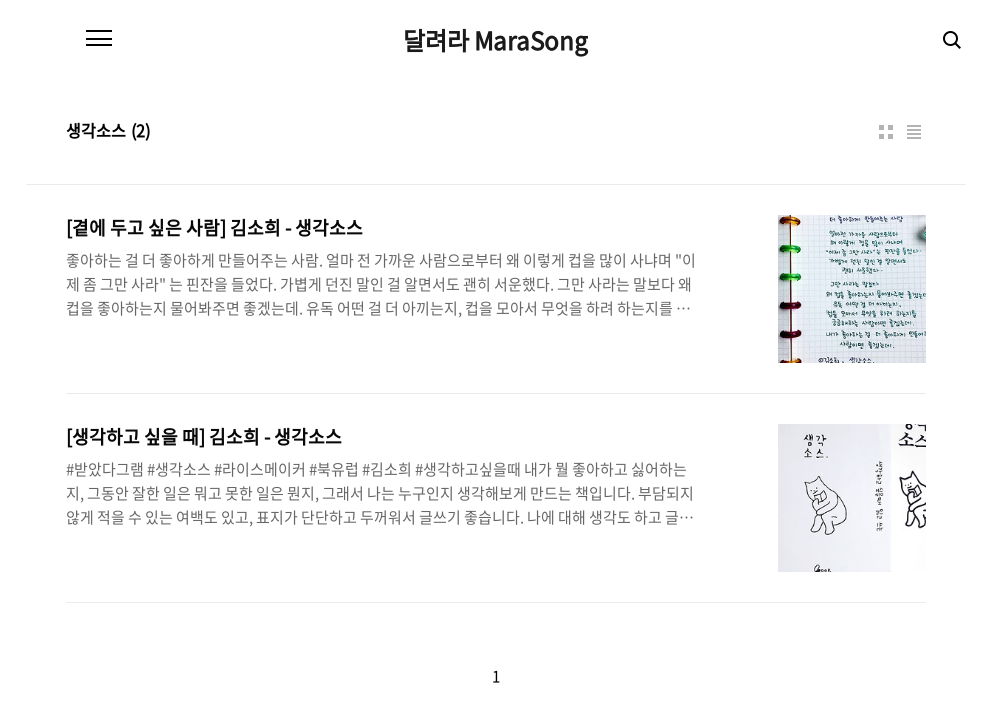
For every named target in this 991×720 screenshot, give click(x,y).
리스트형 (914, 132)
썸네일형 (886, 132)
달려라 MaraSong (495, 40)
